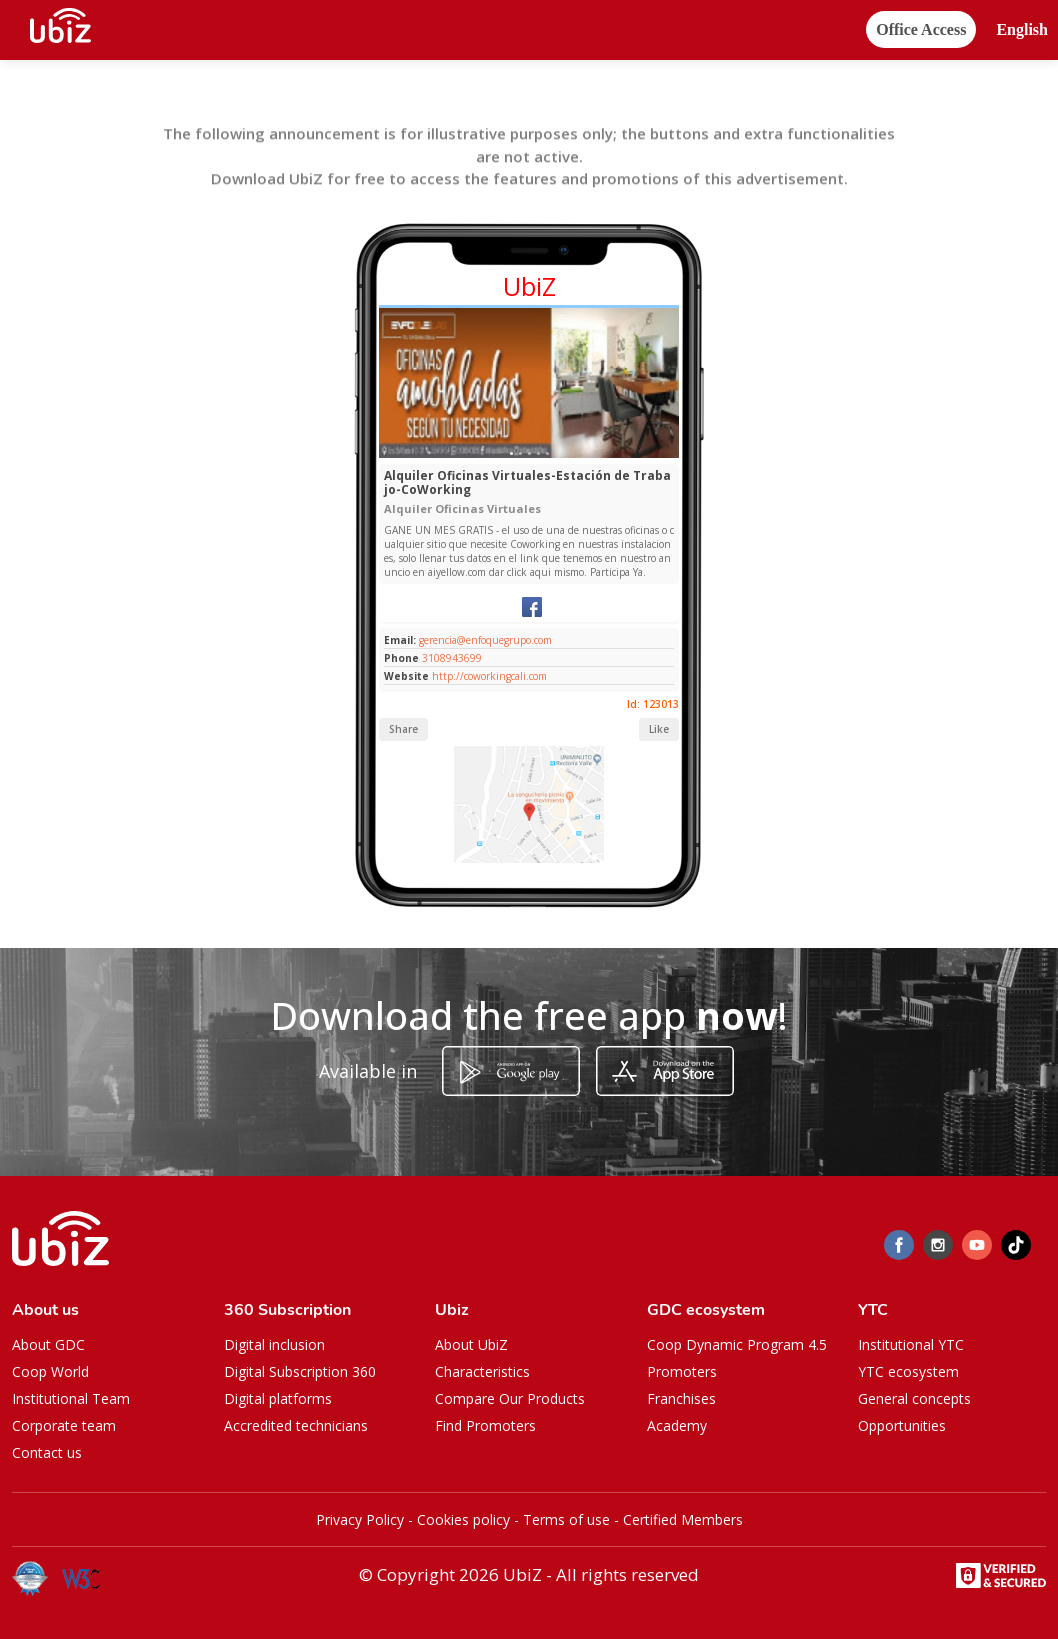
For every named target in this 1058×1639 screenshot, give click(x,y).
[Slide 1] (511, 453)
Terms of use (566, 1519)
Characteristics (482, 1371)
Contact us (47, 1452)
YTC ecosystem (908, 1371)
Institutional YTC (911, 1344)
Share (403, 729)
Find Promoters (485, 1425)
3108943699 (452, 658)
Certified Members (683, 1519)
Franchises (681, 1398)
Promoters (682, 1371)
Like (659, 729)
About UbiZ (471, 1344)
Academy (677, 1425)
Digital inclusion (274, 1344)
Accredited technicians (296, 1425)
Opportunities (902, 1425)
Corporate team (64, 1425)
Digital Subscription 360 (300, 1371)
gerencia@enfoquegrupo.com (484, 640)
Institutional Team (71, 1398)
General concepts (914, 1398)
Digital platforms (278, 1398)
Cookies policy (463, 1519)
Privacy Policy (360, 1519)
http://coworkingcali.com (489, 676)
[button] (1022, 30)
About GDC (48, 1344)
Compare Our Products (510, 1398)
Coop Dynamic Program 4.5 (737, 1344)
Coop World (50, 1371)
